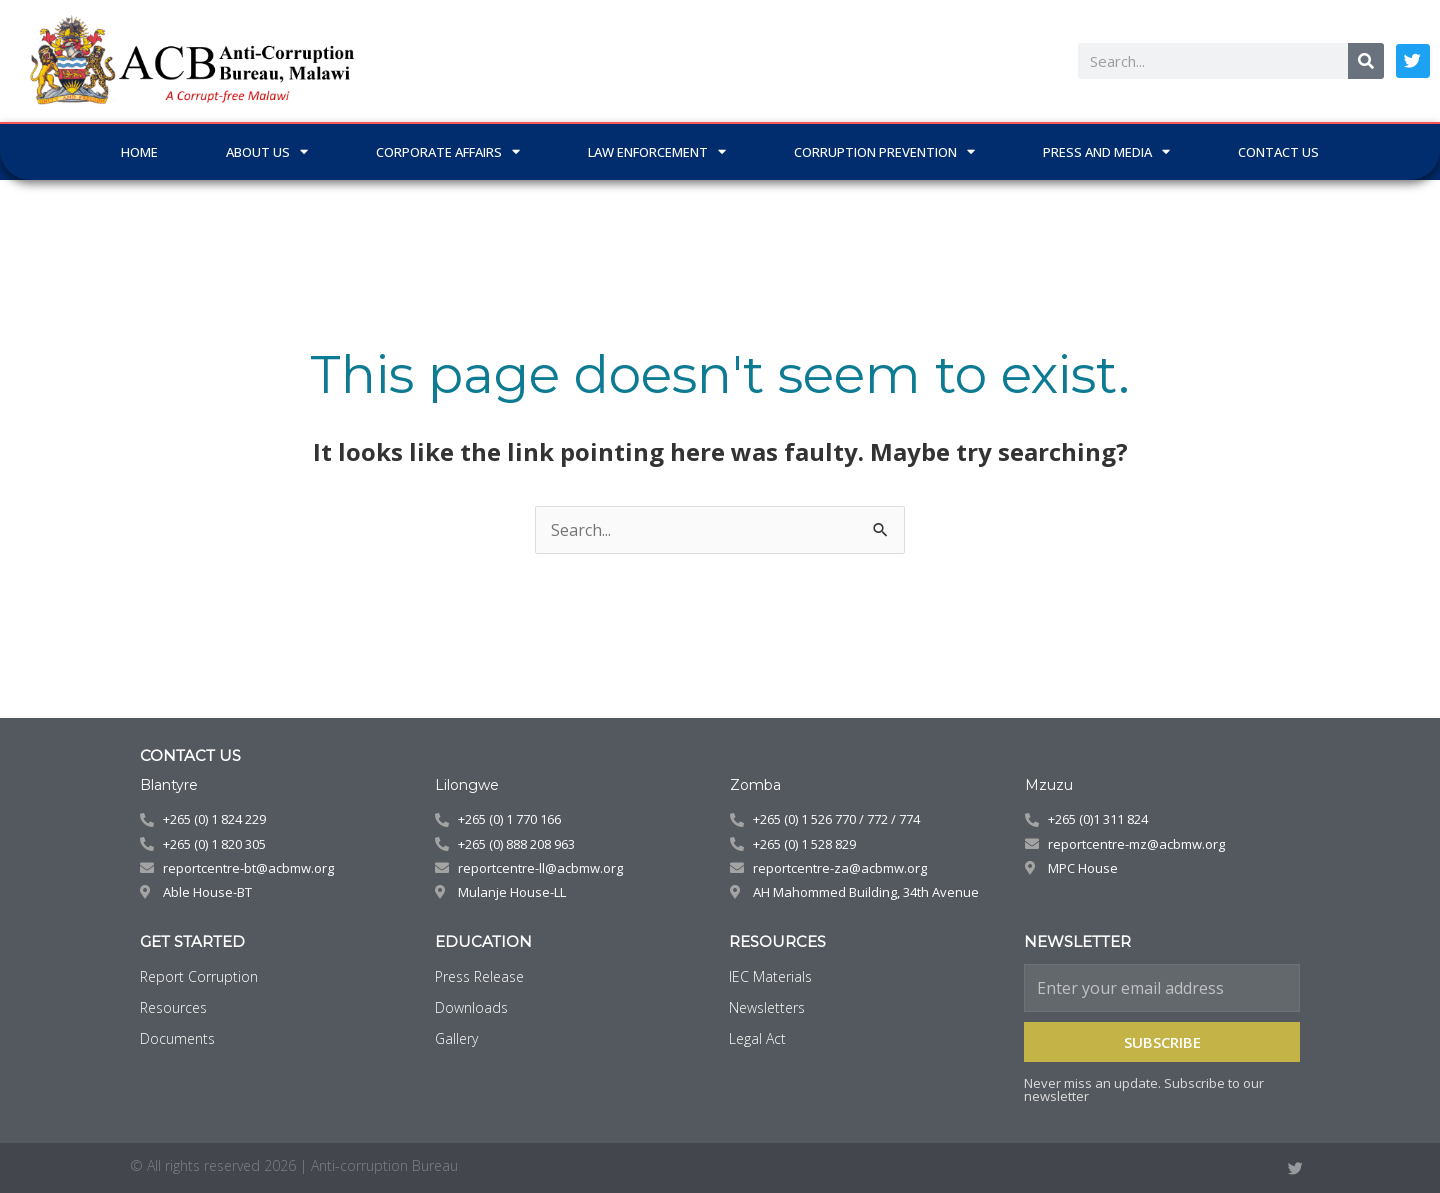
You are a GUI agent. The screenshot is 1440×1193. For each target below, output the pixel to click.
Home (139, 152)
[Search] (1366, 61)
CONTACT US (1278, 152)
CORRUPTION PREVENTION (884, 151)
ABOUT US (267, 151)
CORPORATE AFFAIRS (448, 151)
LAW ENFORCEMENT (657, 151)
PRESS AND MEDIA (1106, 151)
